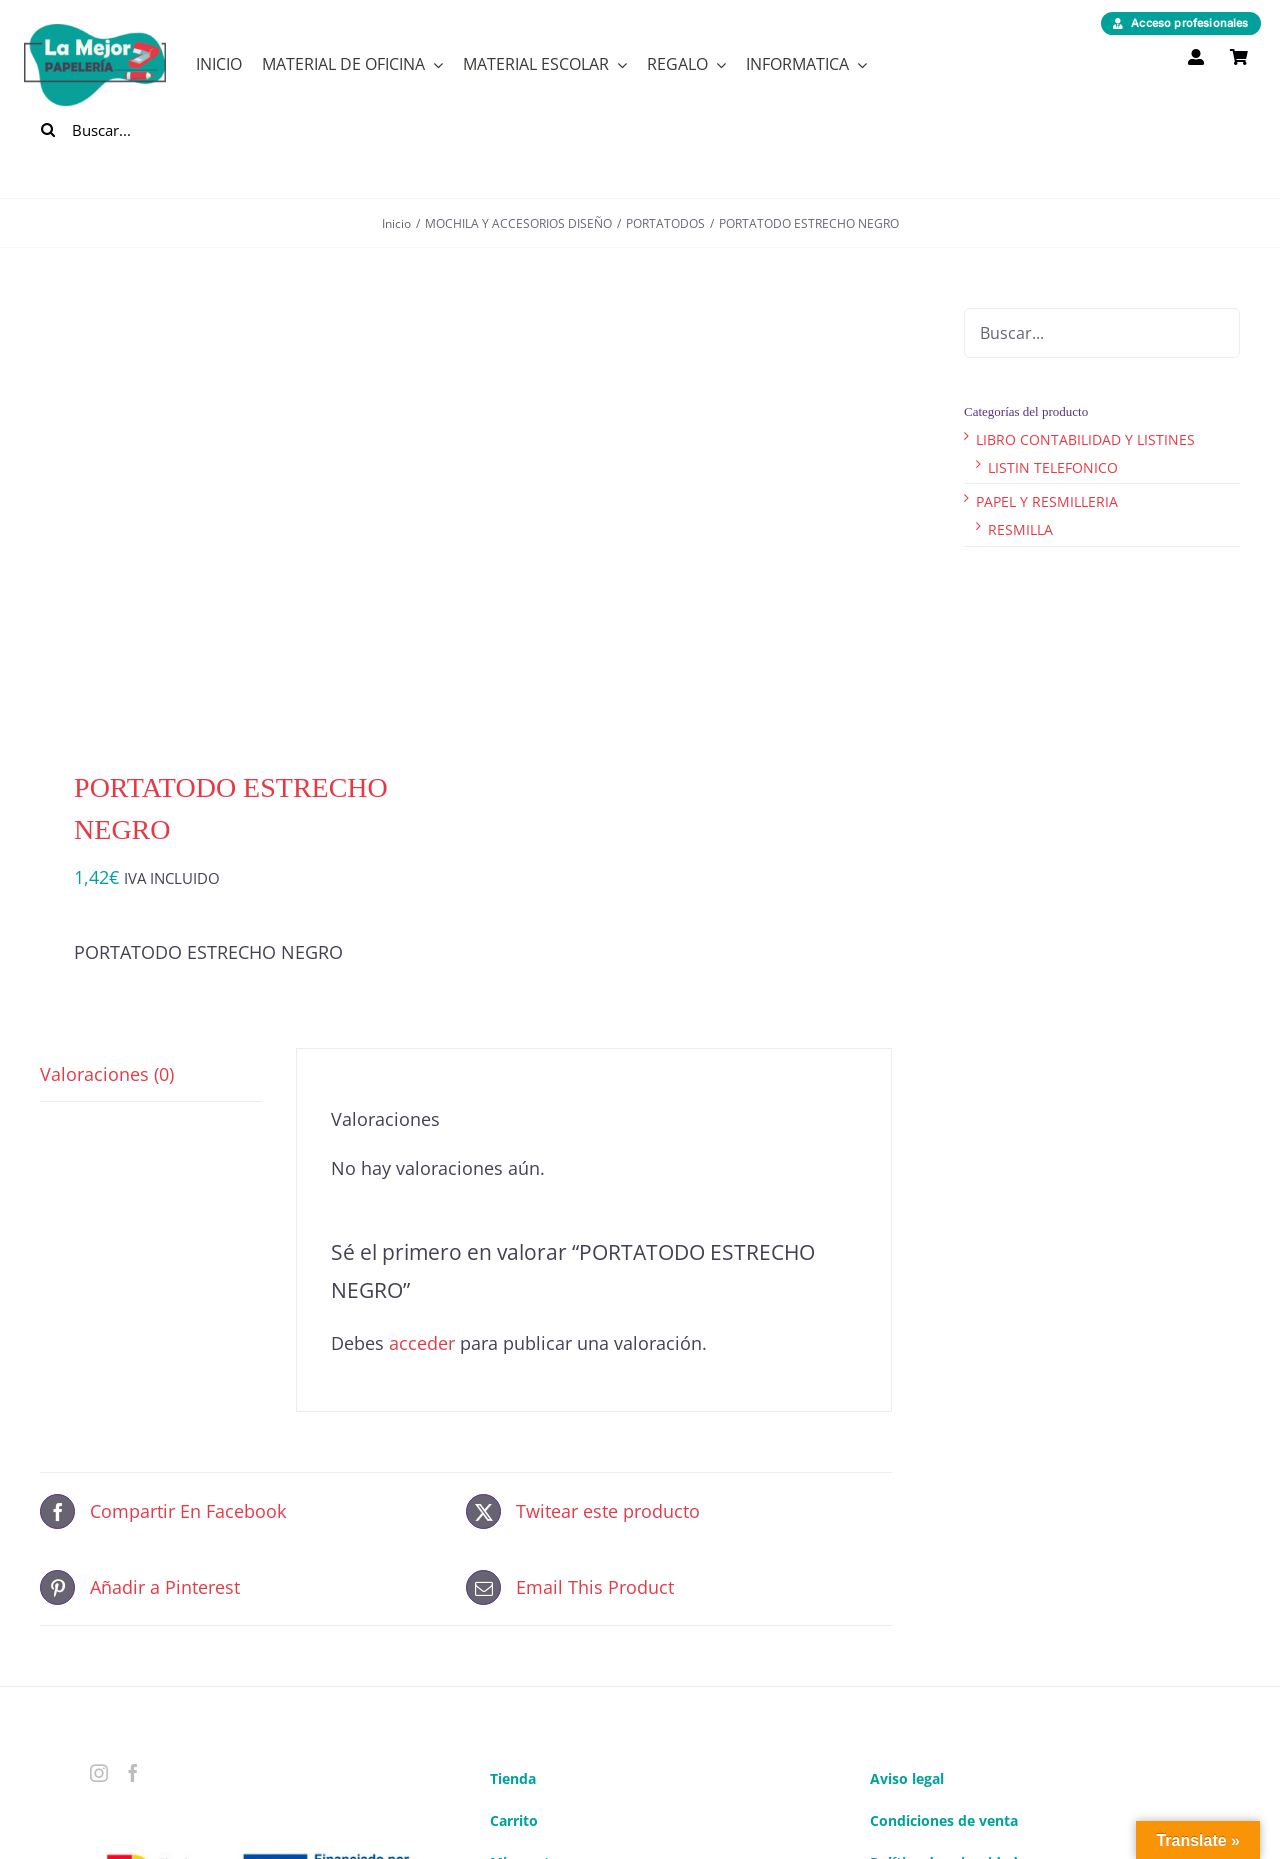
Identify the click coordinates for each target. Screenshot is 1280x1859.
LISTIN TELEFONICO (1053, 467)
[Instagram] (99, 1773)
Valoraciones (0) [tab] (107, 1074)
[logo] (95, 33)
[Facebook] (133, 1773)
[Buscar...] (142, 130)
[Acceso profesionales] (1180, 23)
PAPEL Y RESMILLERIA (1047, 501)
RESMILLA (1020, 529)
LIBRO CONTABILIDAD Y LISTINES (1085, 439)
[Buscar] (48, 130)
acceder (422, 1343)
